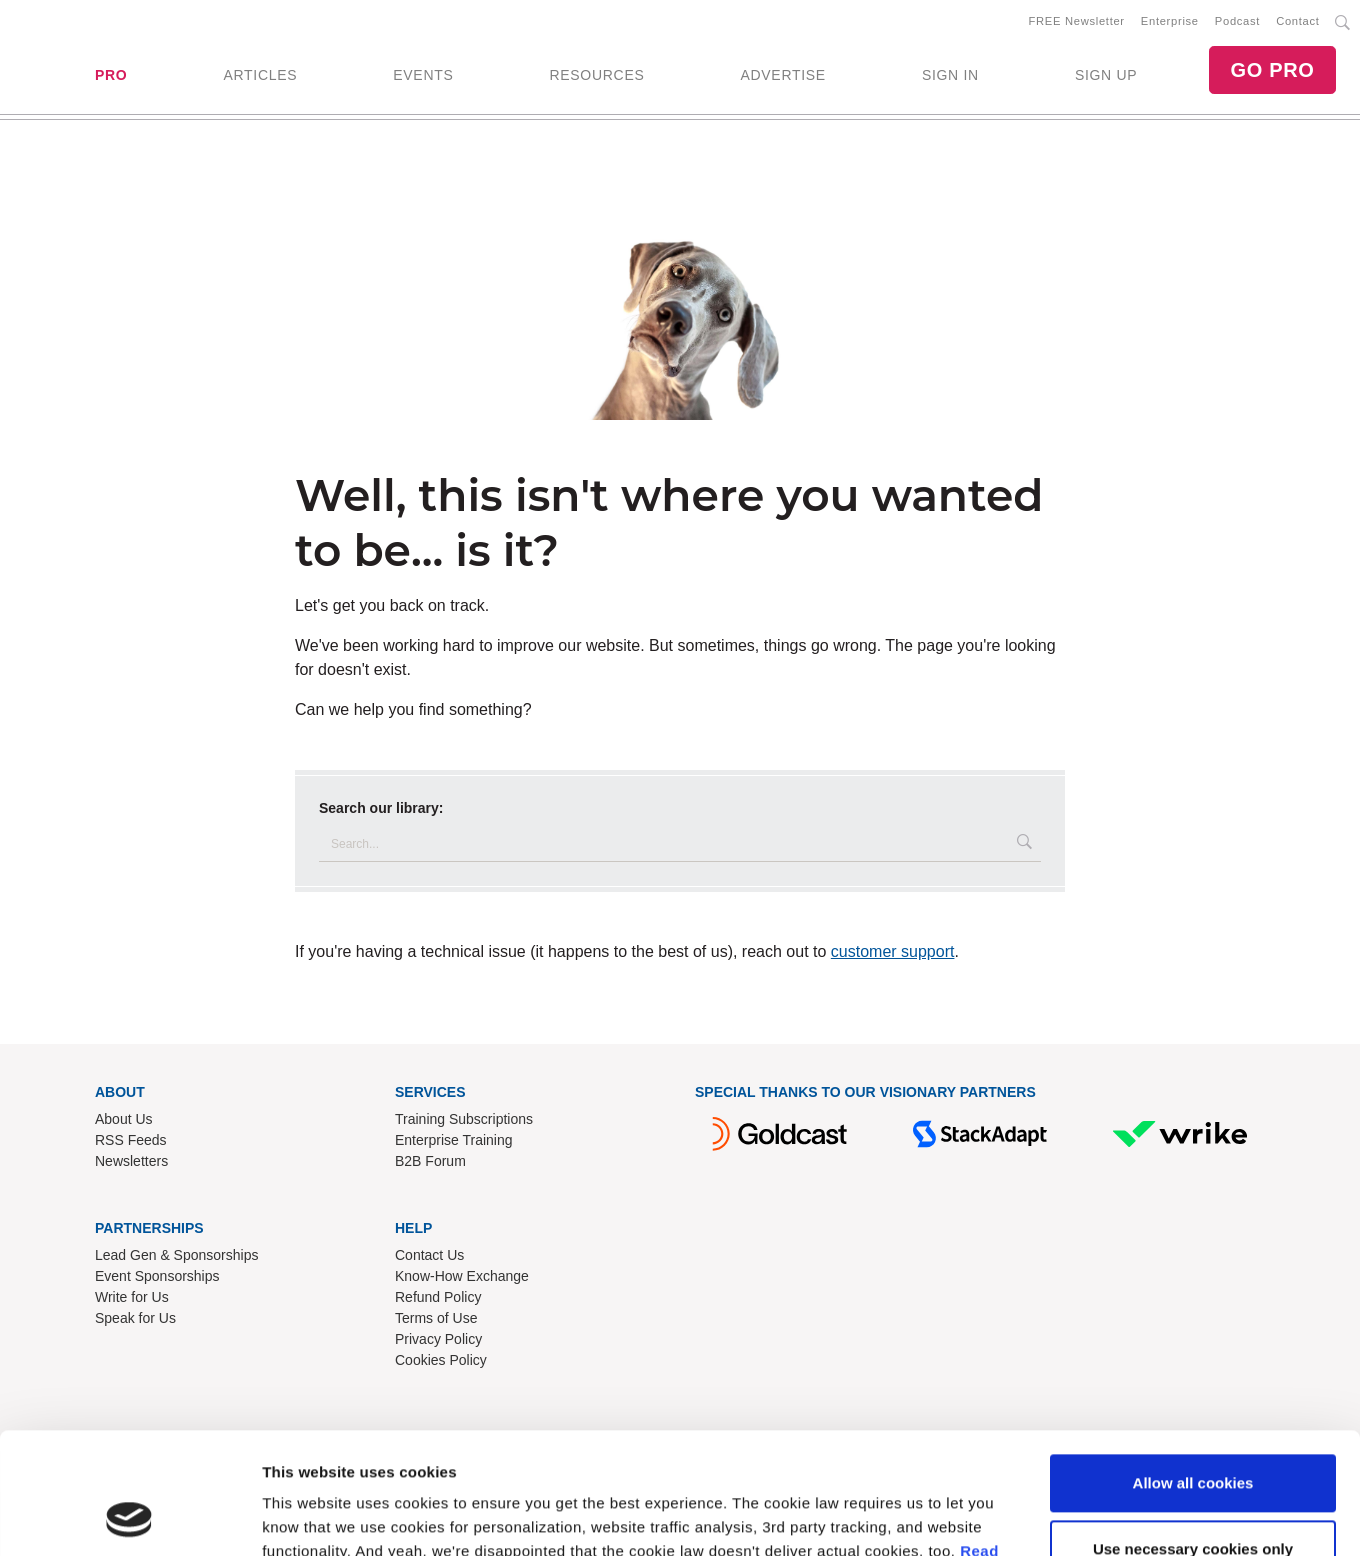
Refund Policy (438, 1297)
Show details (308, 1516)
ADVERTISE (782, 75)
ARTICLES (260, 75)
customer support (893, 951)
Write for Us (132, 1297)
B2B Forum (430, 1161)
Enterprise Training (454, 1140)
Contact (1297, 21)
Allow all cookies (1193, 1369)
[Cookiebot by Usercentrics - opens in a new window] (129, 1517)
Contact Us (429, 1255)
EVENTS (423, 75)
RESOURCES (596, 75)
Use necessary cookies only (1193, 1434)
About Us (124, 1119)
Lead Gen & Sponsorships (176, 1255)
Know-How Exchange (462, 1276)
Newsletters (131, 1161)
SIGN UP (1106, 75)
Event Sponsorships (157, 1276)
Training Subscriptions (464, 1119)
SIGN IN (950, 75)
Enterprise (1170, 21)
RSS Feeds (131, 1140)
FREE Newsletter (1077, 21)
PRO (111, 75)
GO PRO (1272, 70)
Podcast (1237, 21)
